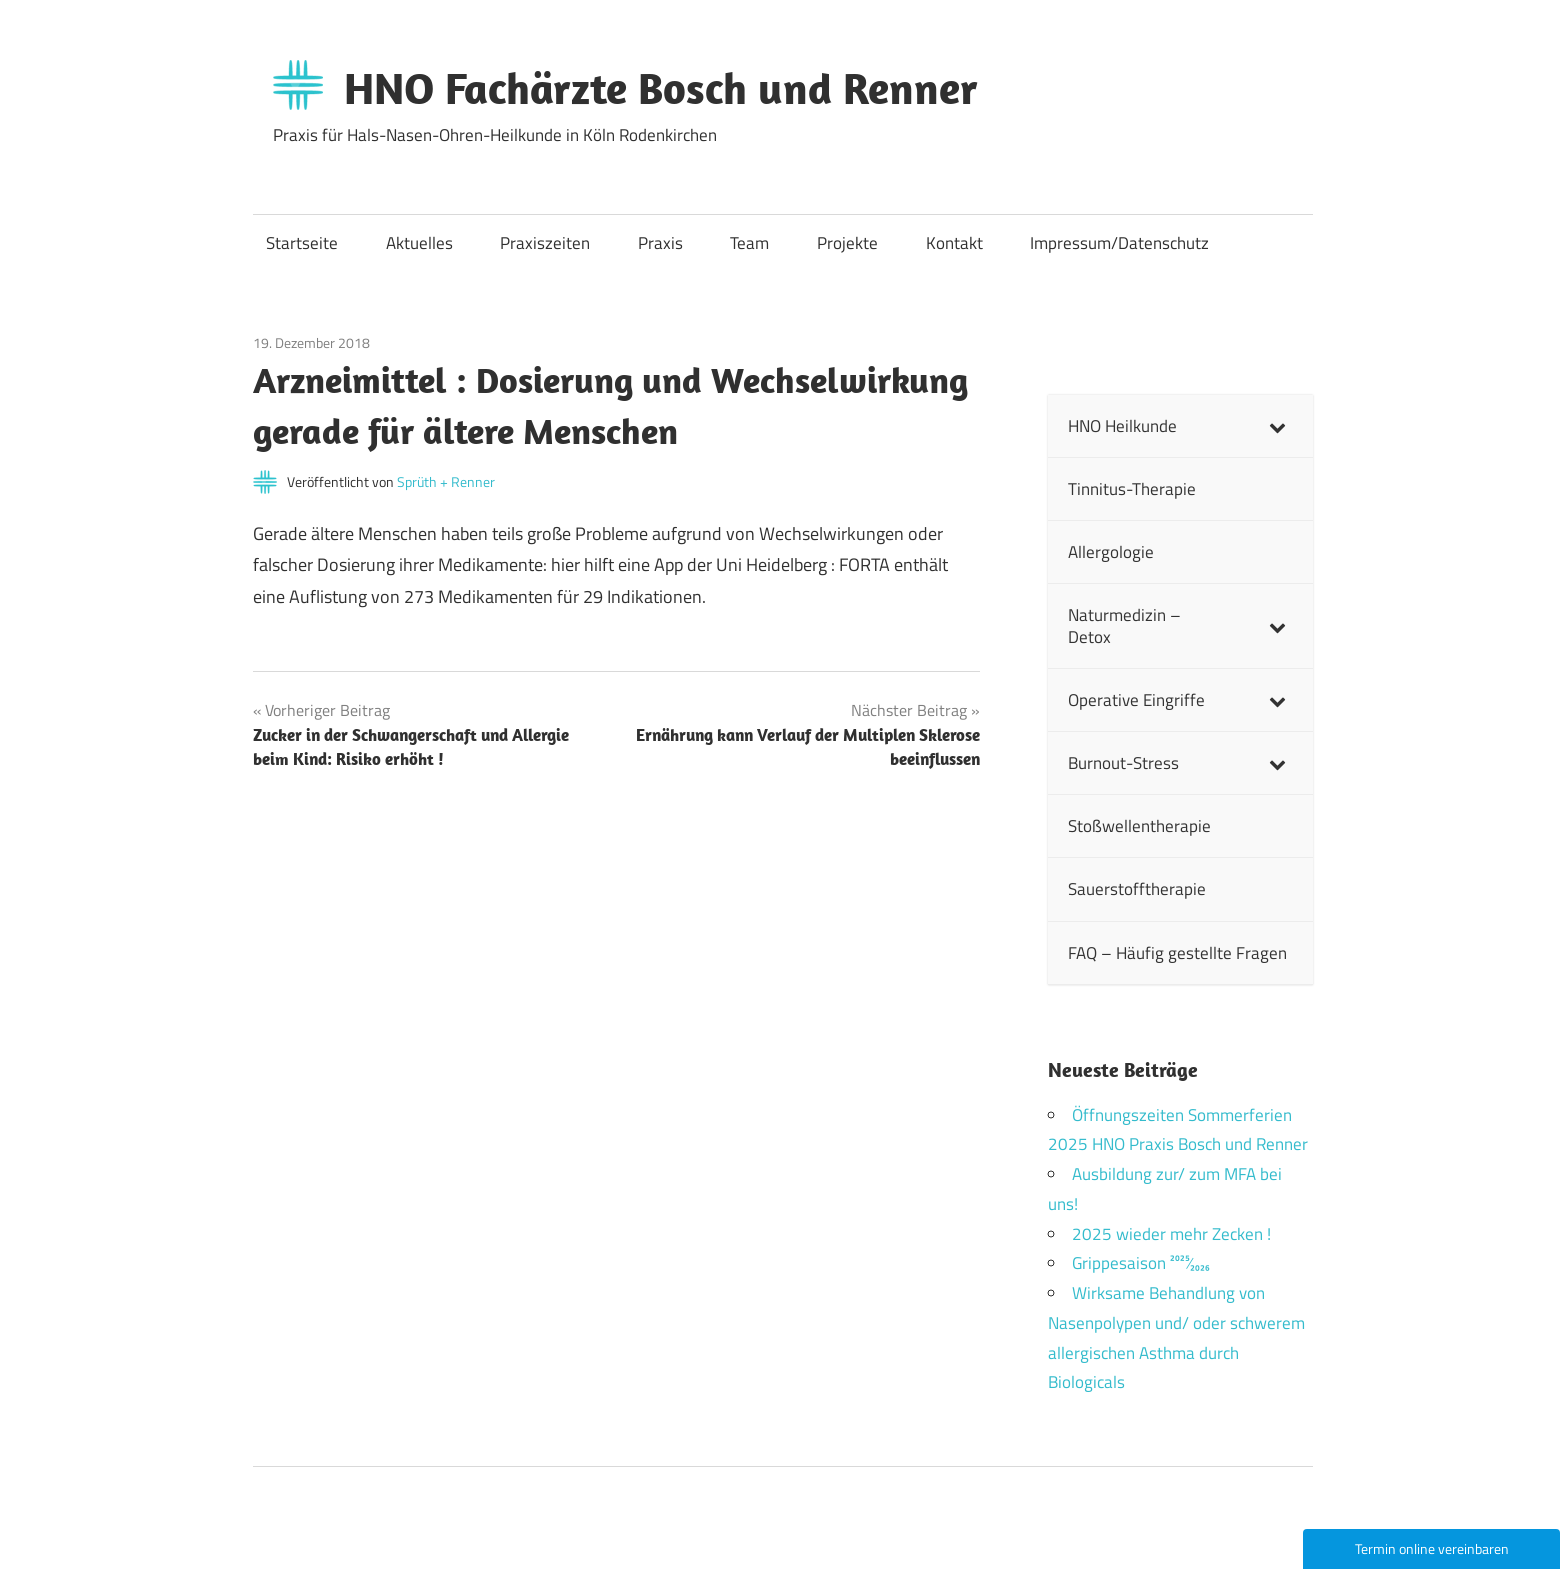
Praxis (660, 243)
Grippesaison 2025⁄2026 (1141, 1263)
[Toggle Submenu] (1278, 426)
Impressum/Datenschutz (1119, 243)
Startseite (302, 243)
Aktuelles (419, 243)
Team (749, 243)
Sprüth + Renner (446, 481)
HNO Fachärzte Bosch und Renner (661, 88)
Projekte (847, 243)
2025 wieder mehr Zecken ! (1171, 1234)
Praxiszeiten (545, 243)
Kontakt (954, 243)
